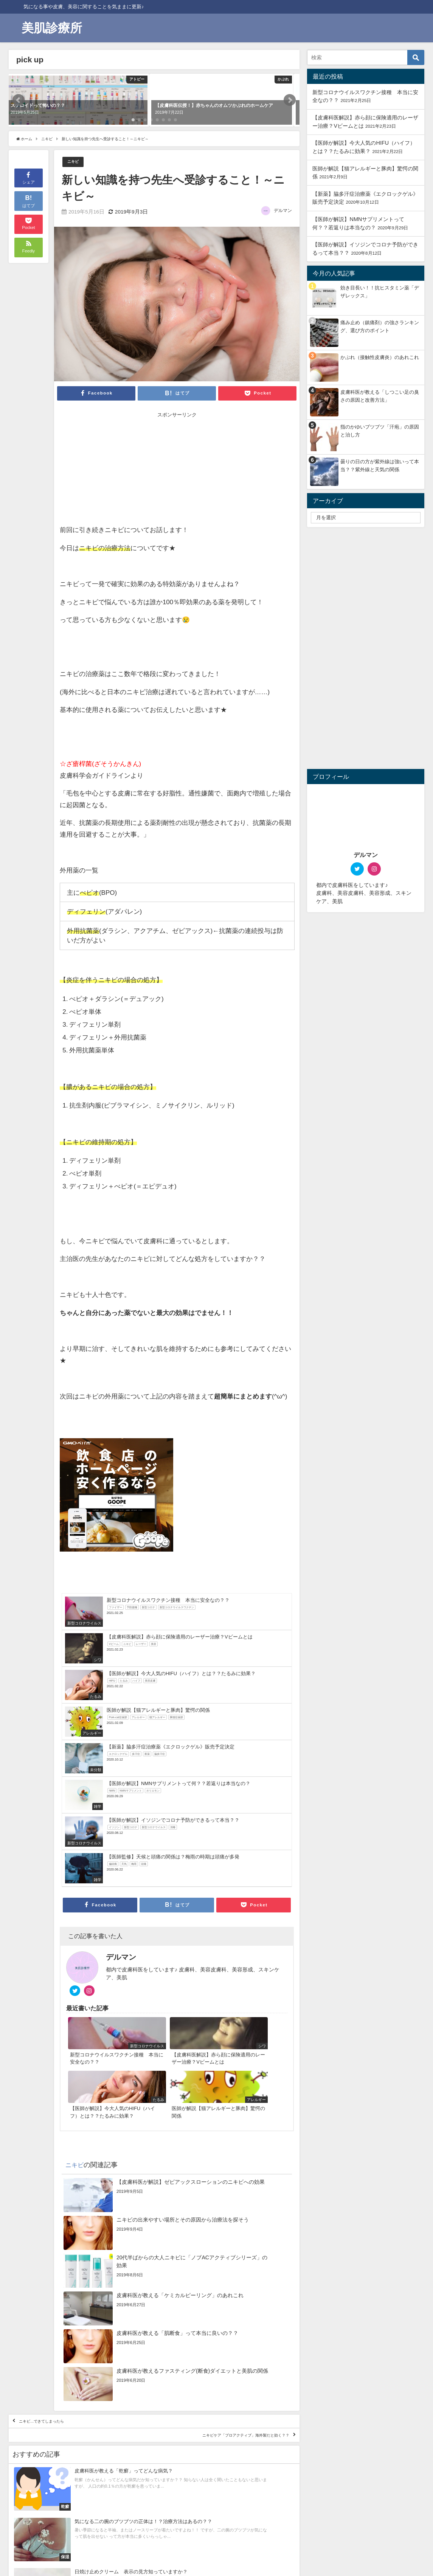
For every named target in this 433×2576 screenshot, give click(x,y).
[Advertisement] (118, 469)
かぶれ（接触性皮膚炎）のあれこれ (379, 357)
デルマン (283, 211)
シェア (28, 177)
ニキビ (74, 161)
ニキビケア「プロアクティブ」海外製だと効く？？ (216, 2293)
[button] (18, 100)
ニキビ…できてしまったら (59, 2271)
